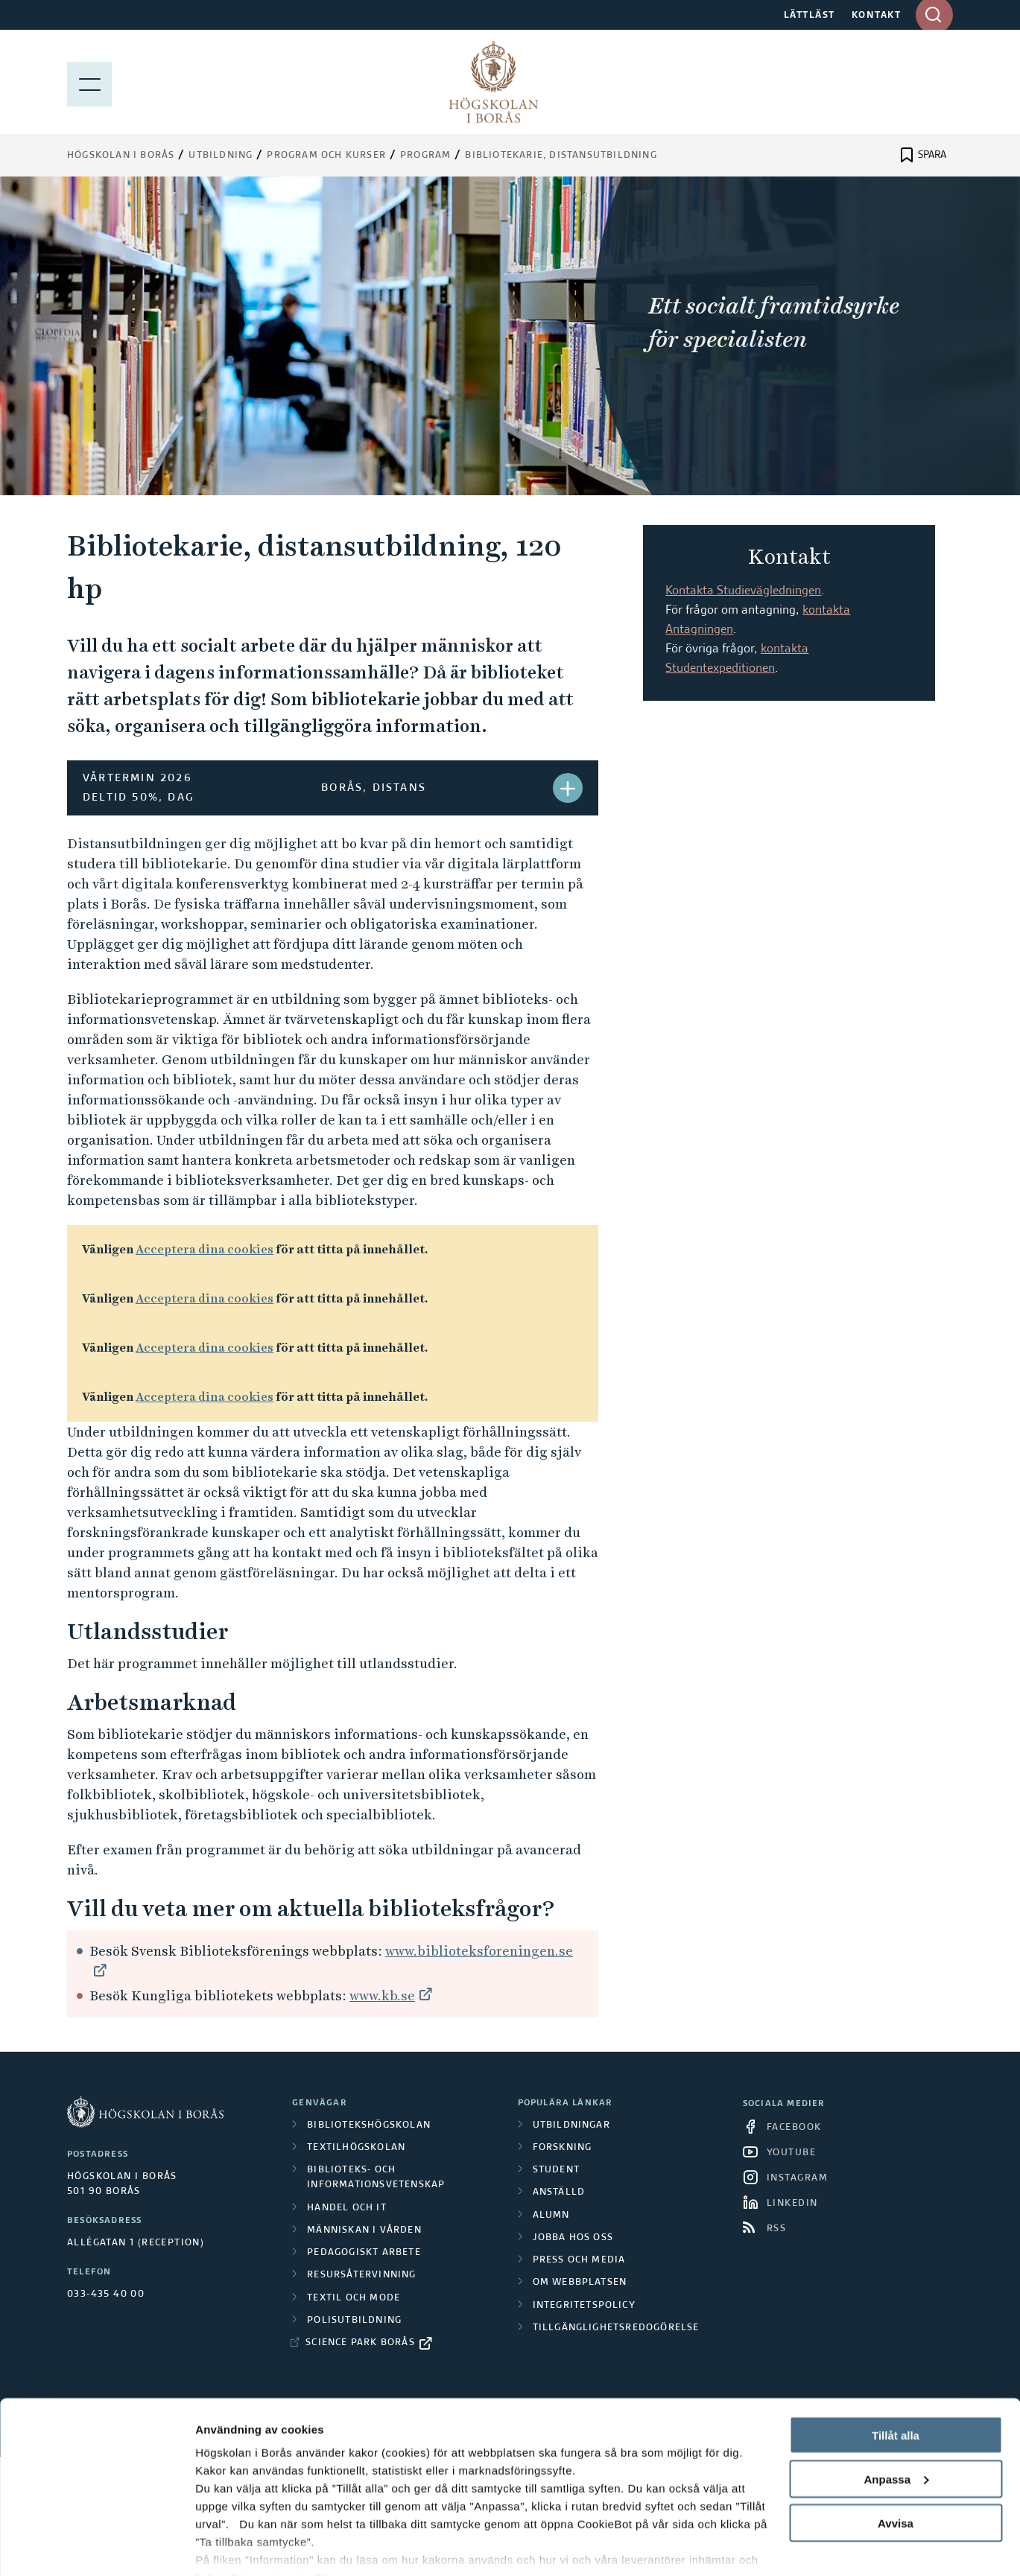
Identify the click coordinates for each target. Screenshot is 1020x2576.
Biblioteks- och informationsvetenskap (376, 2177)
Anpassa (896, 2408)
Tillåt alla (895, 2365)
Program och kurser (326, 155)
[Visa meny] (89, 82)
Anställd (559, 2192)
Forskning (562, 2148)
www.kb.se (382, 1995)
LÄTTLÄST (809, 15)
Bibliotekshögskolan (369, 2125)
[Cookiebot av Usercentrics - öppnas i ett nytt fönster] (96, 2547)
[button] (568, 788)
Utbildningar (571, 2125)
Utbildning (221, 155)
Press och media (579, 2260)
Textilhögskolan (356, 2148)
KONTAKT (877, 15)
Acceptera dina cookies (204, 1249)
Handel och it (347, 2208)
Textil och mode (353, 2298)
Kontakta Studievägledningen (743, 591)
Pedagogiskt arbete (364, 2253)
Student (556, 2170)
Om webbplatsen (580, 2282)
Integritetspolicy (584, 2305)
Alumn (551, 2215)
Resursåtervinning (361, 2275)
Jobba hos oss (573, 2238)
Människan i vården (364, 2230)
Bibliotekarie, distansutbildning (560, 155)
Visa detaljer (228, 2546)
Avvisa (895, 2452)
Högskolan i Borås (120, 155)
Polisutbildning (354, 2320)
